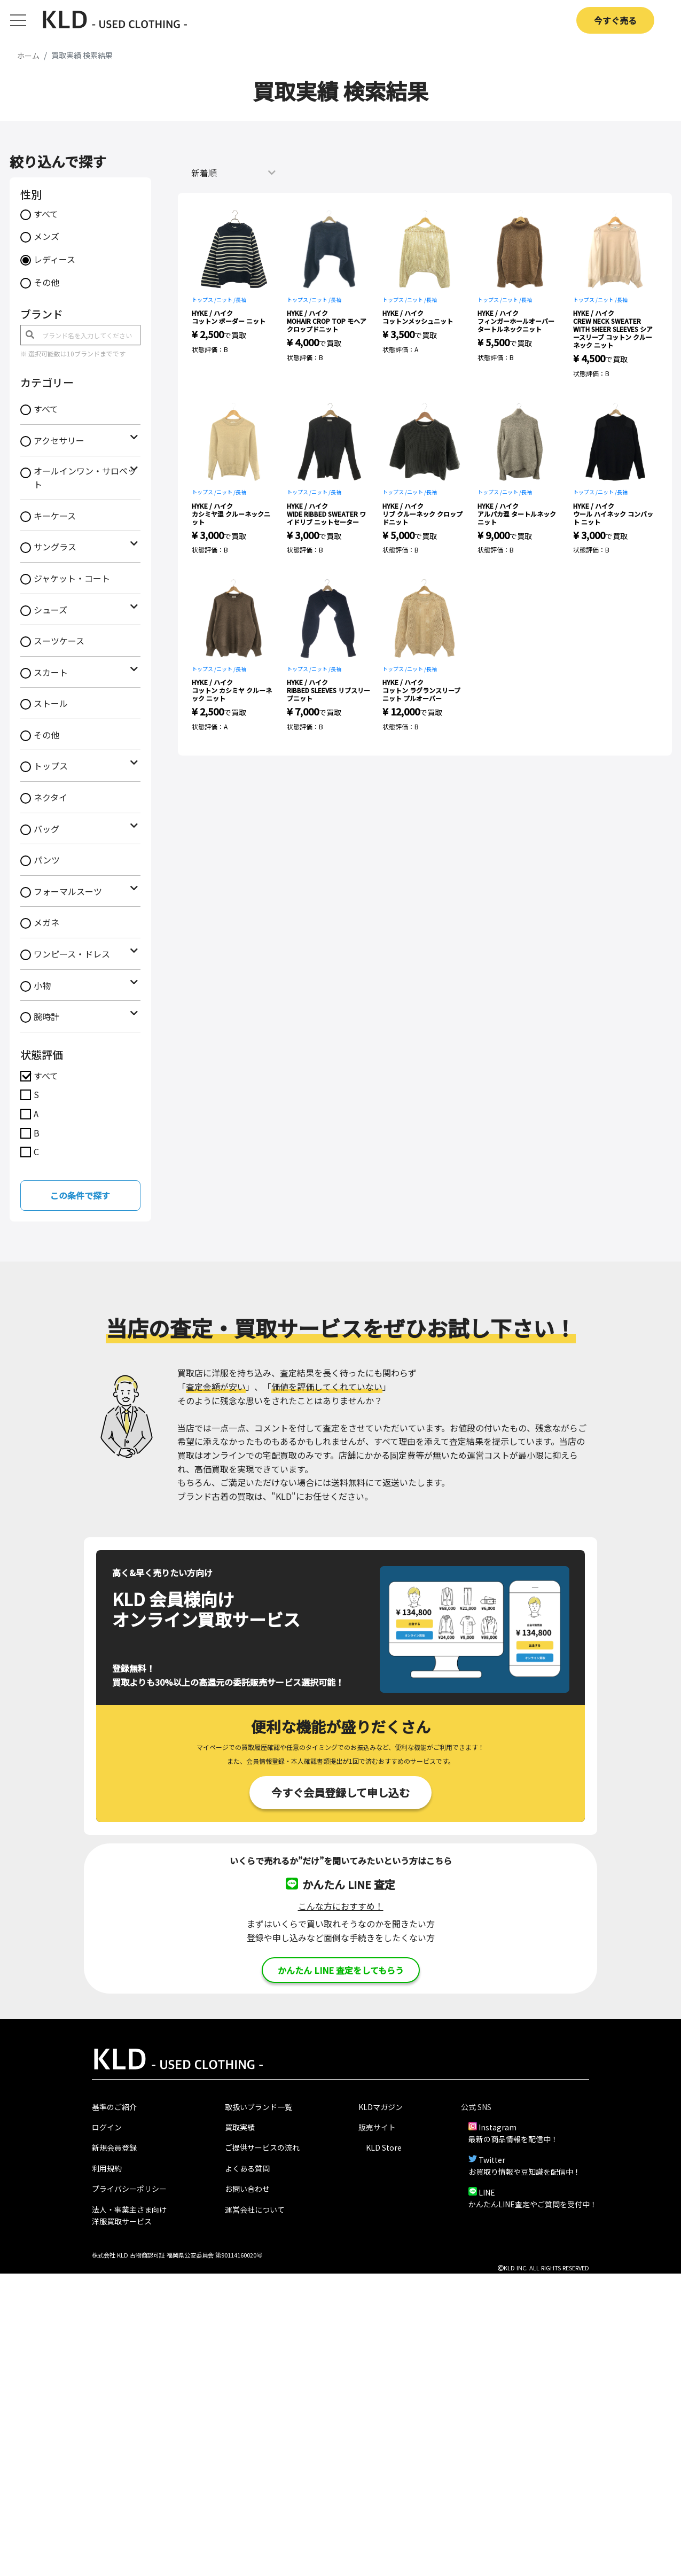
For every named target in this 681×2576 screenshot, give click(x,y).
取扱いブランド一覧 (258, 2107)
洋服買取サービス (122, 2221)
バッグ (46, 828)
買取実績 (240, 2127)
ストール (51, 703)
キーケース (55, 515)
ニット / (226, 299)
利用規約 (107, 2168)
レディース (54, 259)
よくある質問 (247, 2168)
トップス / (204, 299)
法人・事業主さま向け (129, 2209)
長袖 (241, 299)
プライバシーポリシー (129, 2188)
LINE (487, 2192)
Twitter (492, 2159)
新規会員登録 (114, 2147)
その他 (46, 282)
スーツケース (59, 640)
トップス (51, 765)
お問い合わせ (247, 2188)
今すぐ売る (615, 20)
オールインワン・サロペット (85, 477)
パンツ (47, 859)
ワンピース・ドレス (72, 953)
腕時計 (46, 1016)
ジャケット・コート (72, 578)
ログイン (107, 2127)
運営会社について (255, 2209)
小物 (42, 985)
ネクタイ (50, 797)
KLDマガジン (380, 2107)
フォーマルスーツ (68, 891)
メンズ (46, 236)
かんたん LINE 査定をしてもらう (341, 1970)
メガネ (46, 922)
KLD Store (384, 2147)
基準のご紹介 (114, 2107)
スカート (51, 672)
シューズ (50, 609)
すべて (46, 213)
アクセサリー (59, 440)
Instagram (497, 2127)
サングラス (55, 546)
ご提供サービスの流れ (262, 2147)
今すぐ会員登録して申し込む (340, 1792)
